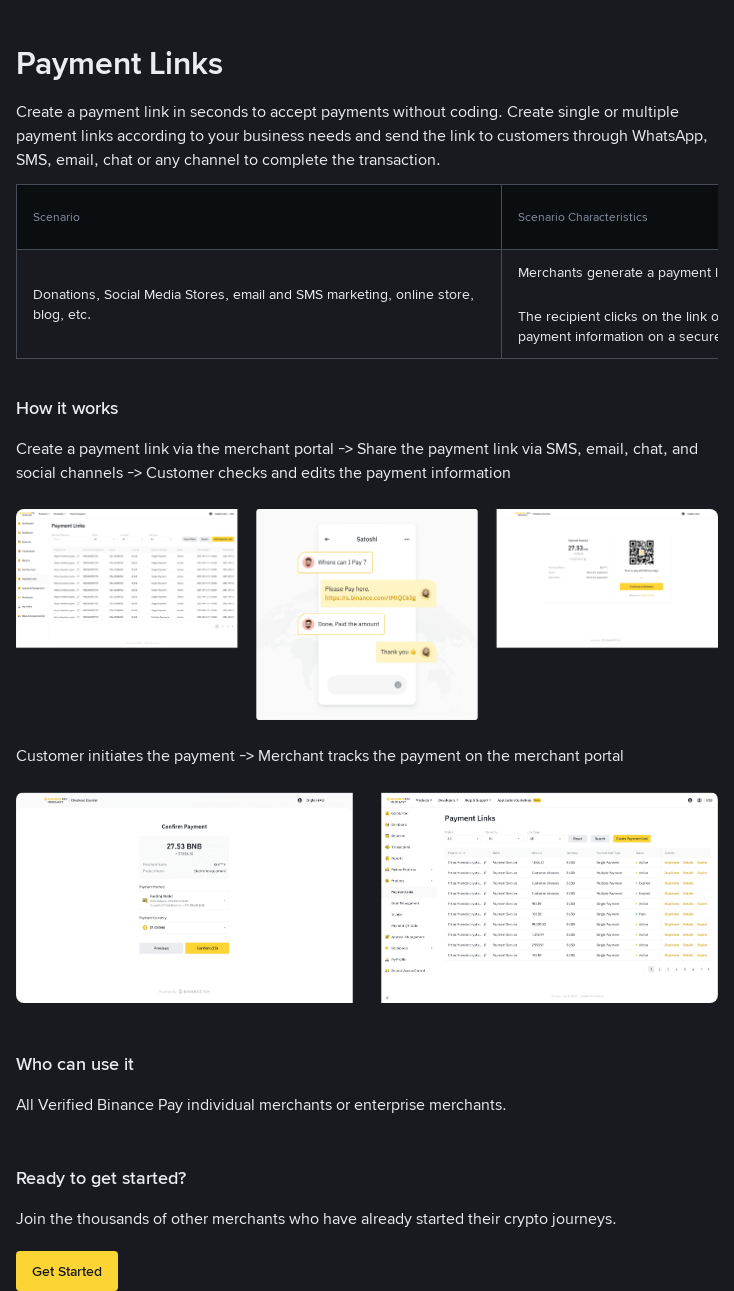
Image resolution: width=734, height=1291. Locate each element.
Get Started (67, 1271)
